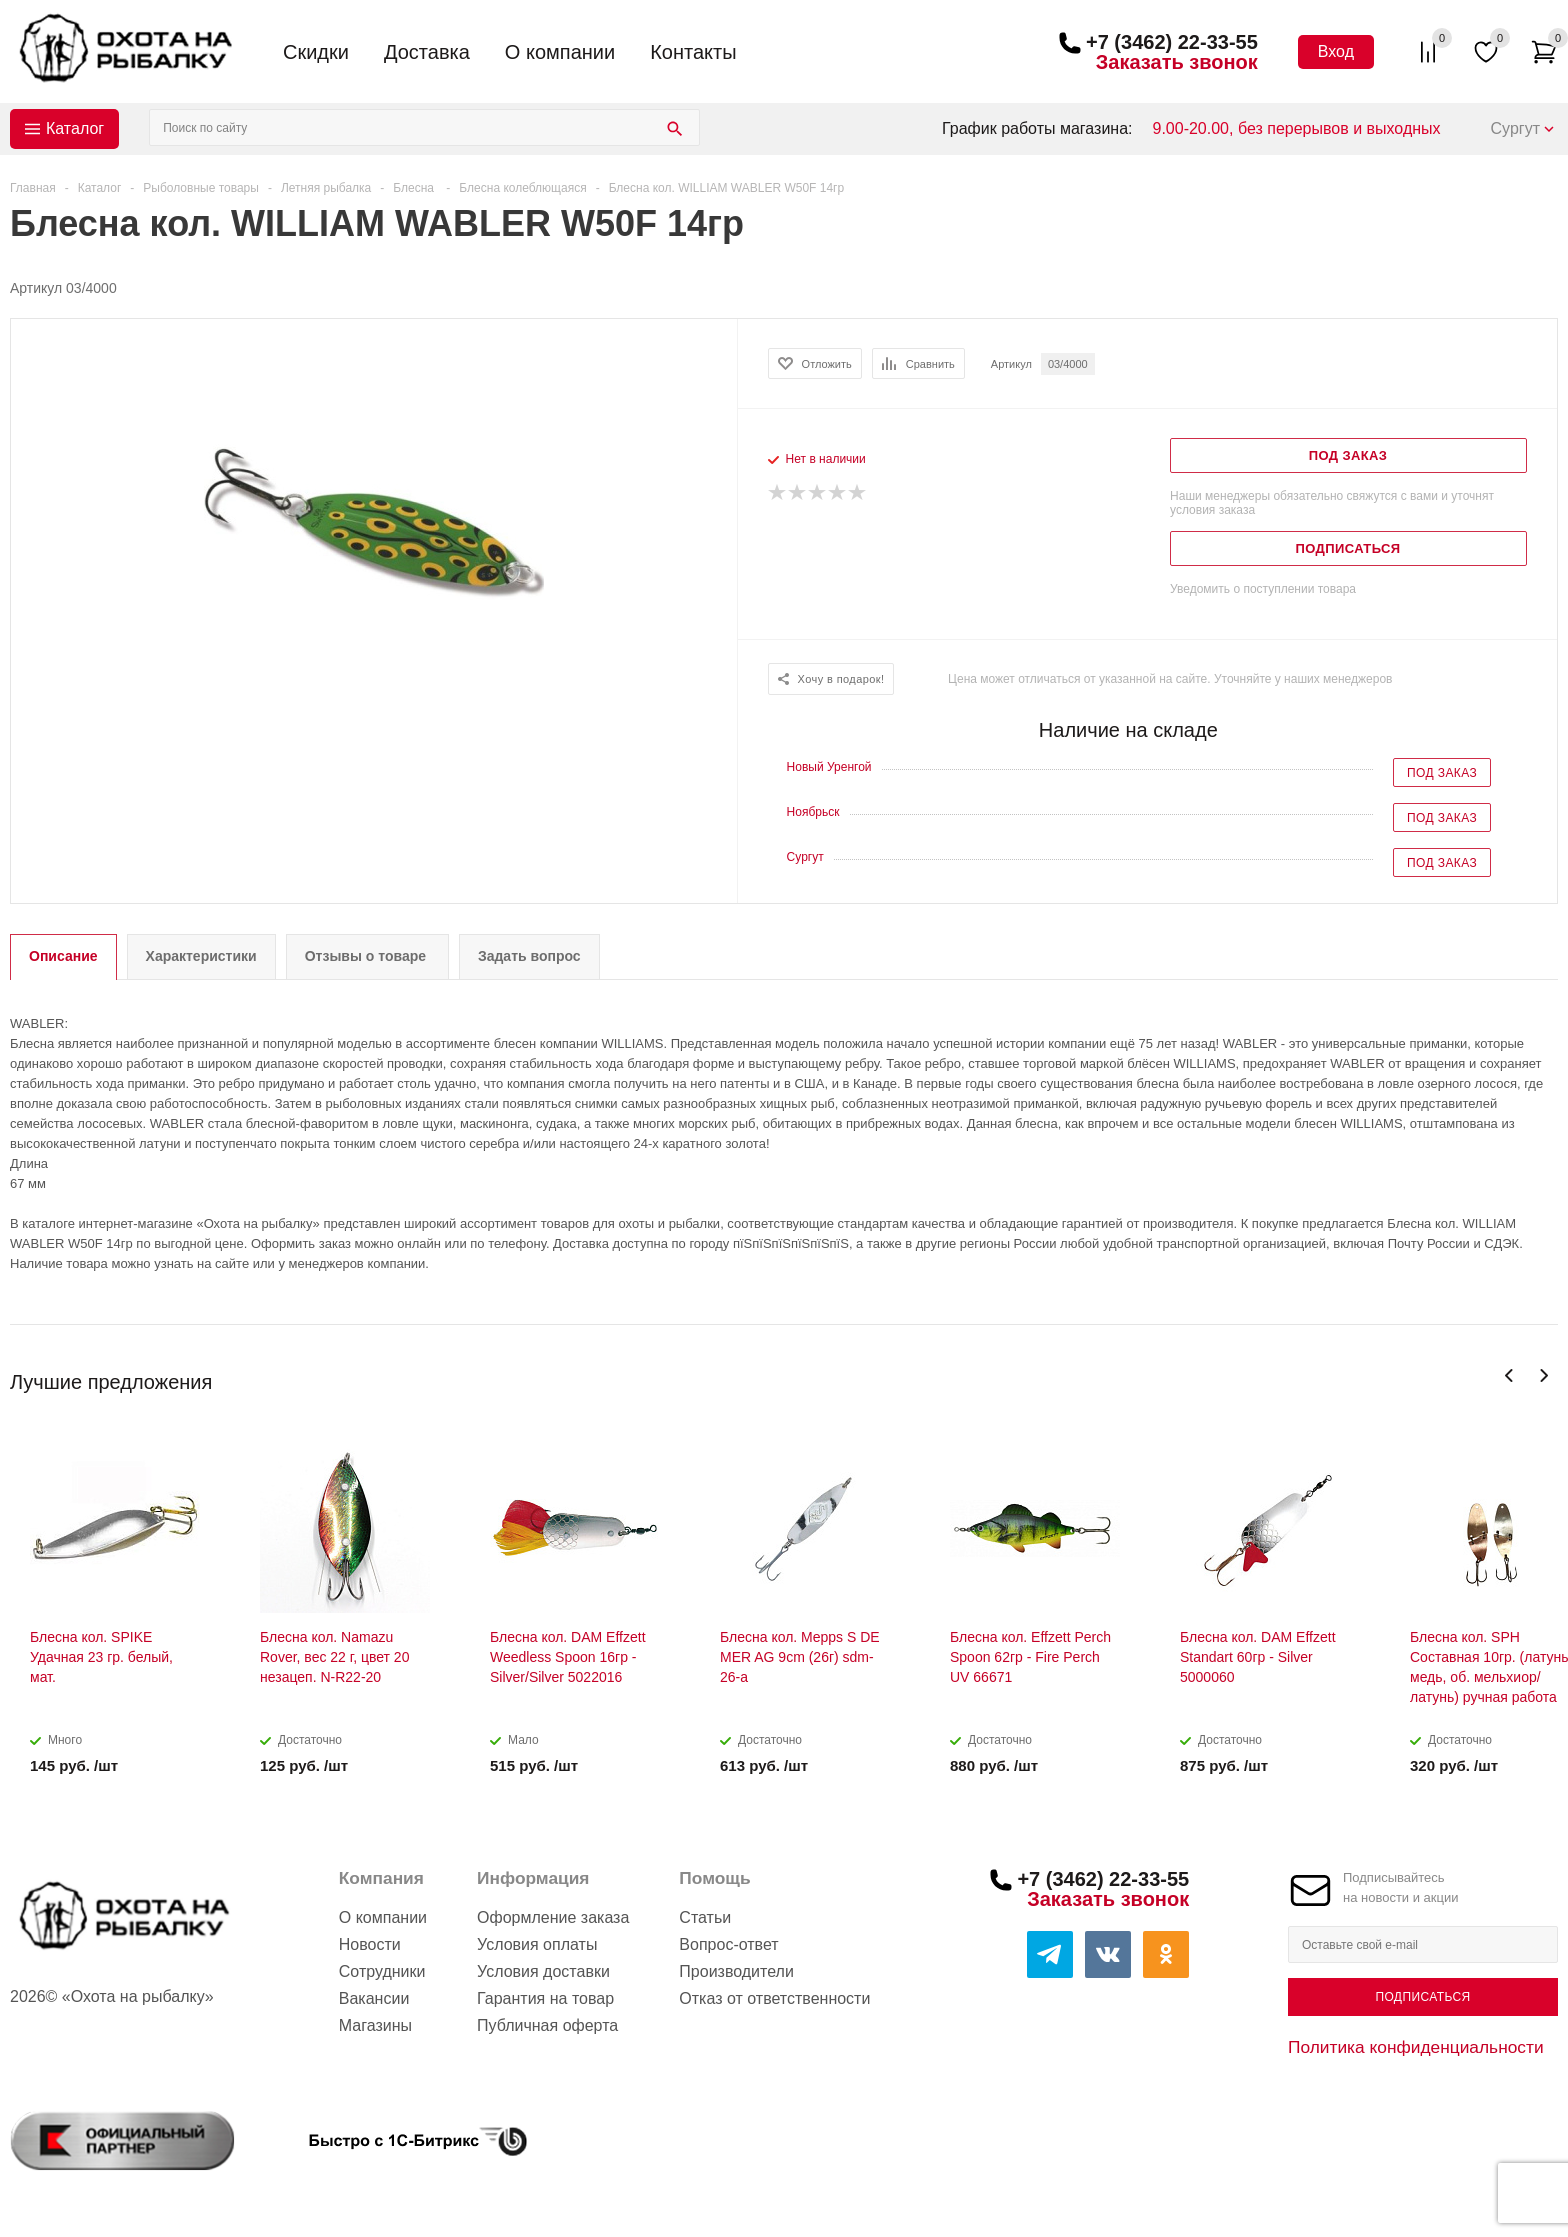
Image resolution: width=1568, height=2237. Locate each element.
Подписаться (1422, 1997)
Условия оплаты (537, 1944)
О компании (560, 52)
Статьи (705, 1917)
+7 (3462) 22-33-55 (1172, 42)
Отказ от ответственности (774, 1998)
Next (1543, 1375)
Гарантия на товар (545, 1998)
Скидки (316, 52)
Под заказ (1442, 773)
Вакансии (374, 1998)
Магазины (375, 2025)
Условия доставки (543, 1971)
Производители (736, 1971)
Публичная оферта (547, 2025)
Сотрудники (382, 1971)
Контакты (693, 52)
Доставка (427, 52)
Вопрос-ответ (728, 1944)
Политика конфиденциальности (1416, 2047)
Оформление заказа (553, 1917)
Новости (370, 1944)
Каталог (75, 128)
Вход (1336, 51)
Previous (1509, 1375)
